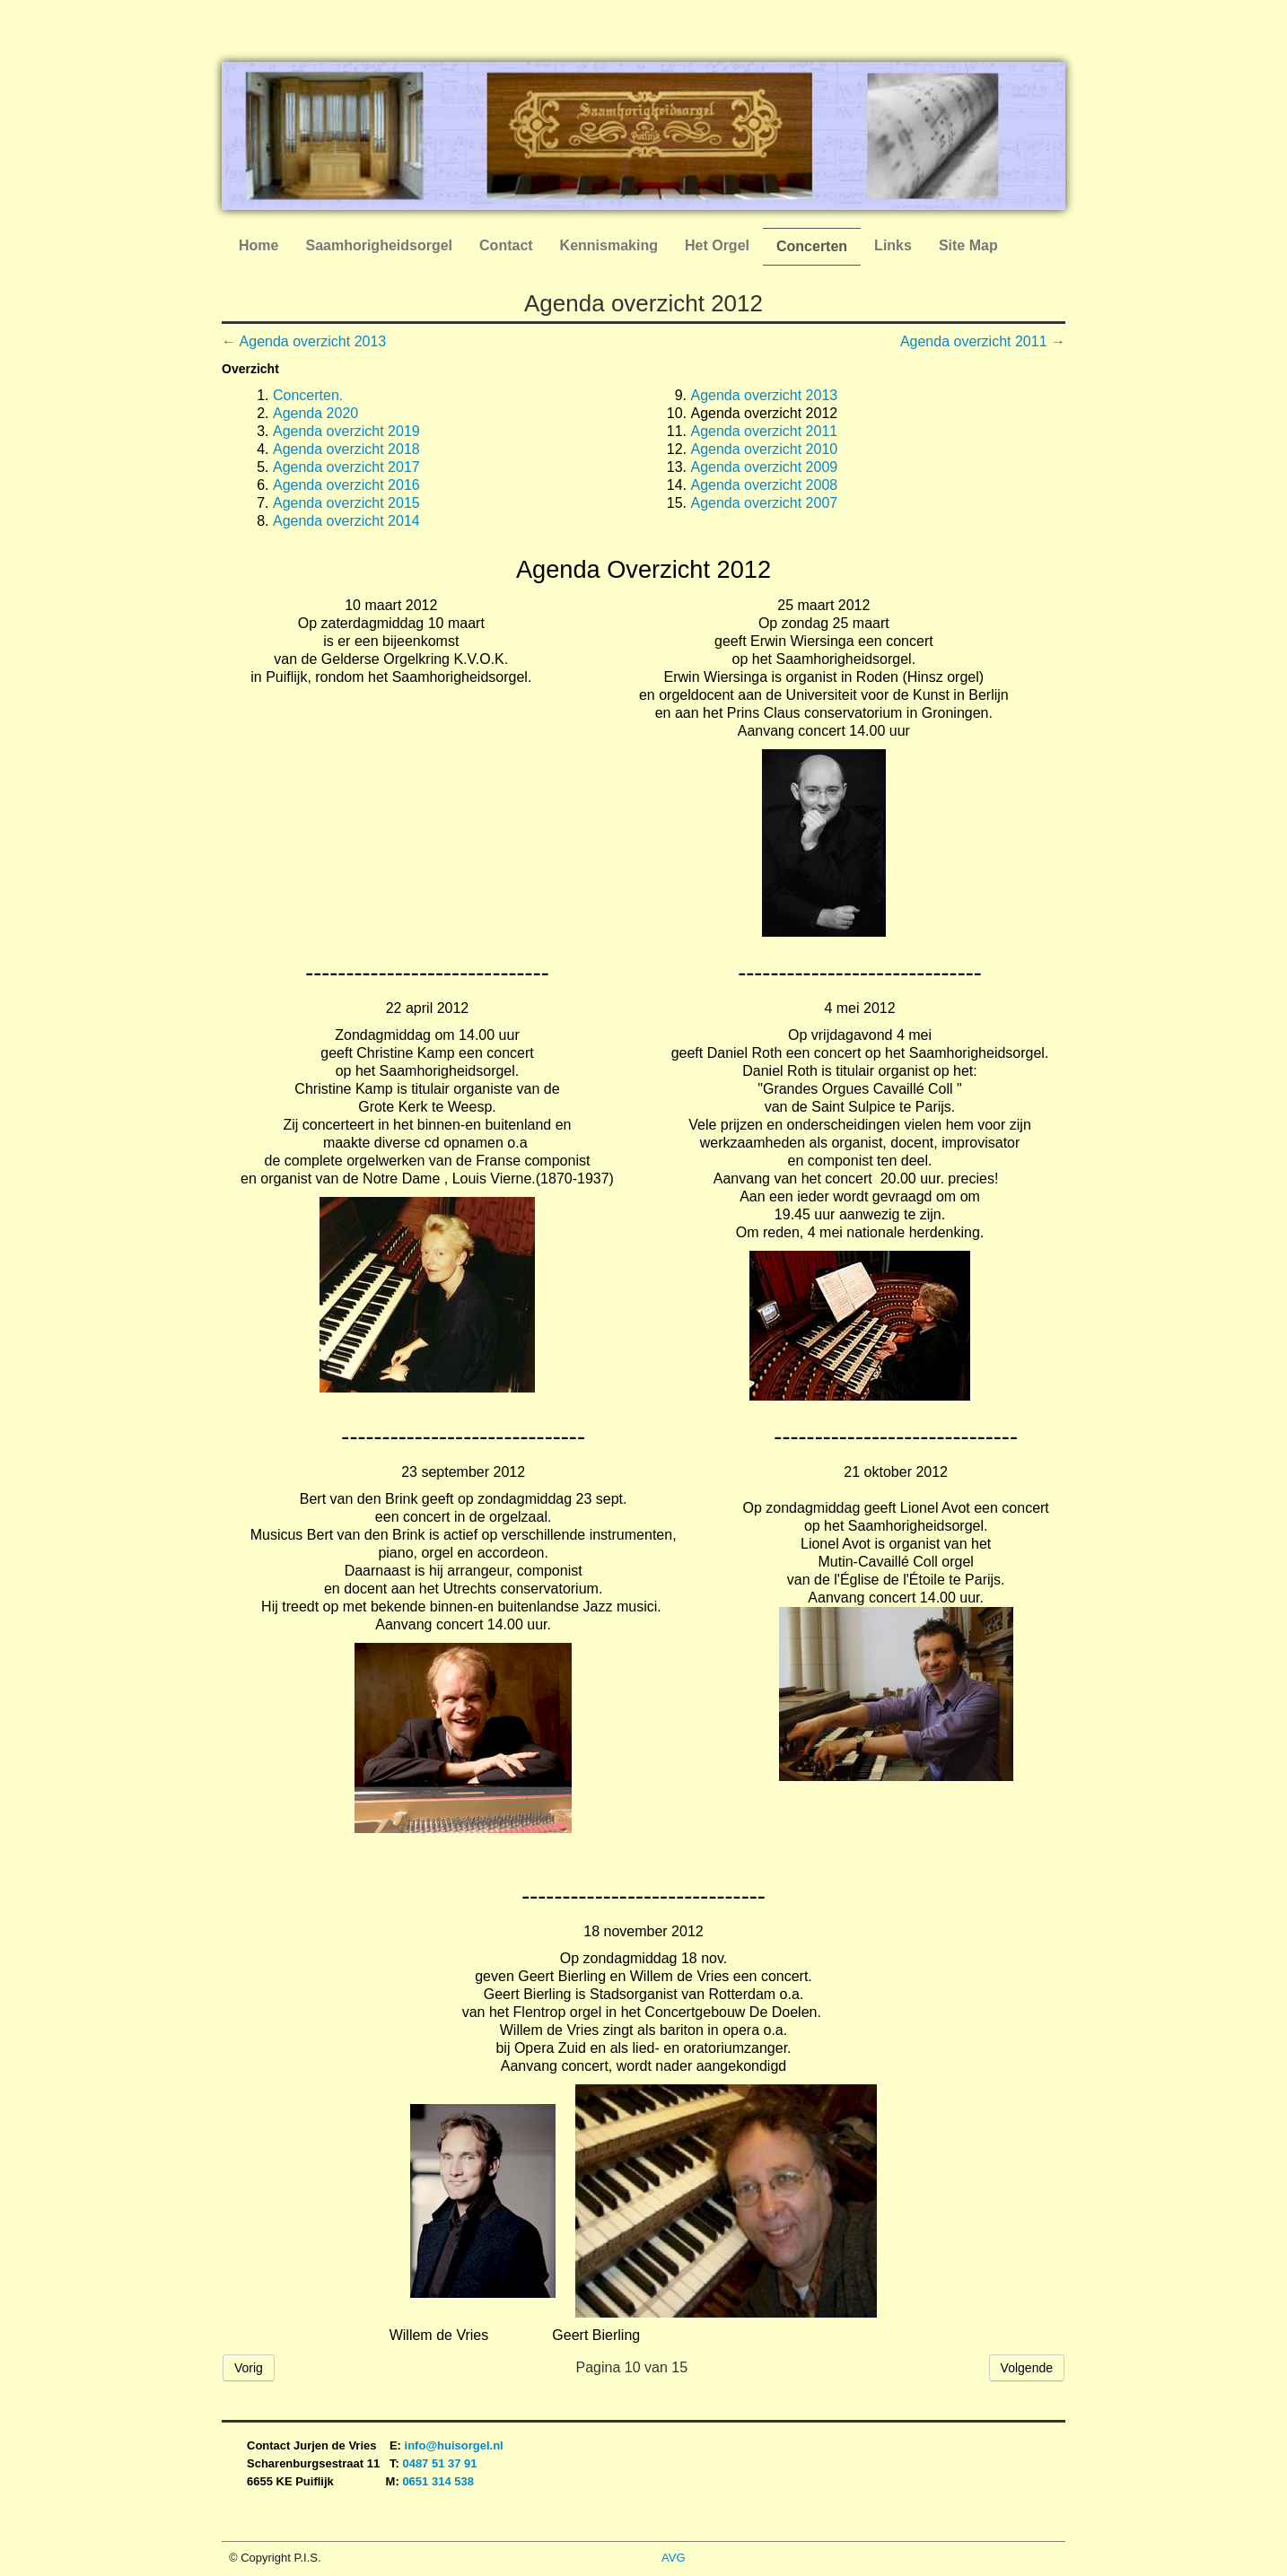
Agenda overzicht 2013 (764, 395)
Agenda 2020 (315, 413)
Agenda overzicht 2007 (764, 503)
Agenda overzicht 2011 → (982, 341)
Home (258, 245)
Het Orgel (717, 245)
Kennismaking (609, 245)
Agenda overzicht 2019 (346, 431)
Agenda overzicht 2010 (764, 449)
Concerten (811, 246)
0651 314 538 (438, 2481)
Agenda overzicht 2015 (346, 503)
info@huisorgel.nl (454, 2445)
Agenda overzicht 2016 (346, 485)
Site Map (968, 245)
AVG (673, 2557)
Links (893, 245)
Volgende (1027, 2368)
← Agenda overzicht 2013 (304, 341)
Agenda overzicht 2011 (764, 431)
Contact (506, 245)
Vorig (248, 2368)
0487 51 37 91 (441, 2463)
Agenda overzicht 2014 (346, 520)
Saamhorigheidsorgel (378, 245)
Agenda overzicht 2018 (346, 449)
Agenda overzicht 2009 (764, 467)
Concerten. (308, 395)
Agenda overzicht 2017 (346, 467)
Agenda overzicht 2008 (764, 485)
